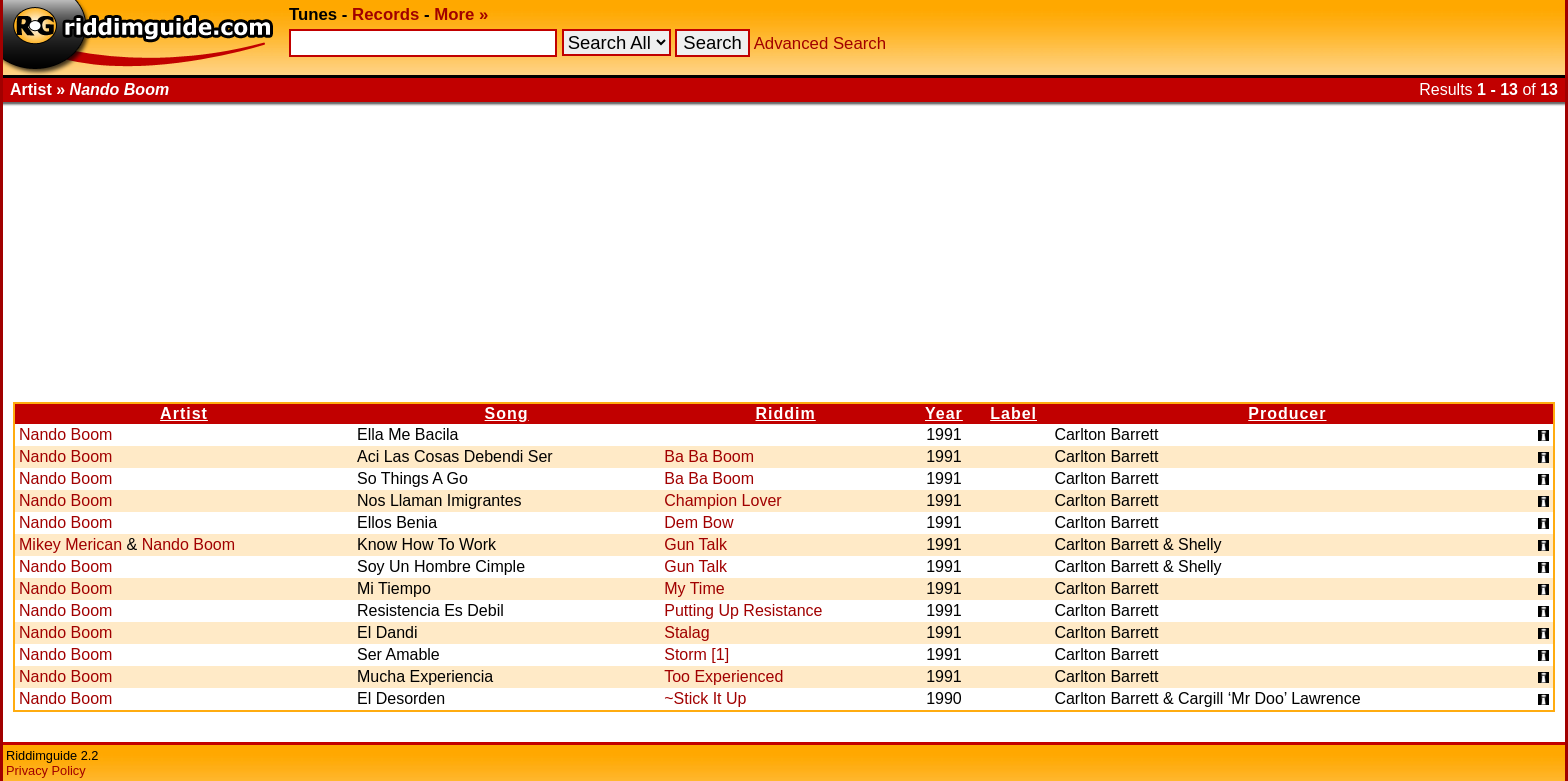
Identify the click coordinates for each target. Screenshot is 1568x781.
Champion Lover (722, 500)
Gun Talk (695, 544)
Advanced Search (820, 43)
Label (1013, 413)
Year (944, 413)
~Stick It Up (705, 698)
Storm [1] (696, 654)
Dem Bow (698, 522)
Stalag (686, 632)
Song (507, 413)
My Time (694, 588)
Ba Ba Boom (709, 456)
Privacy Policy (46, 770)
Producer (1287, 413)
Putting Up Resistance (743, 610)
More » (461, 14)
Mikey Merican (70, 544)
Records (385, 14)
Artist (184, 413)
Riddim (786, 413)
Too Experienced (723, 676)
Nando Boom (65, 434)
